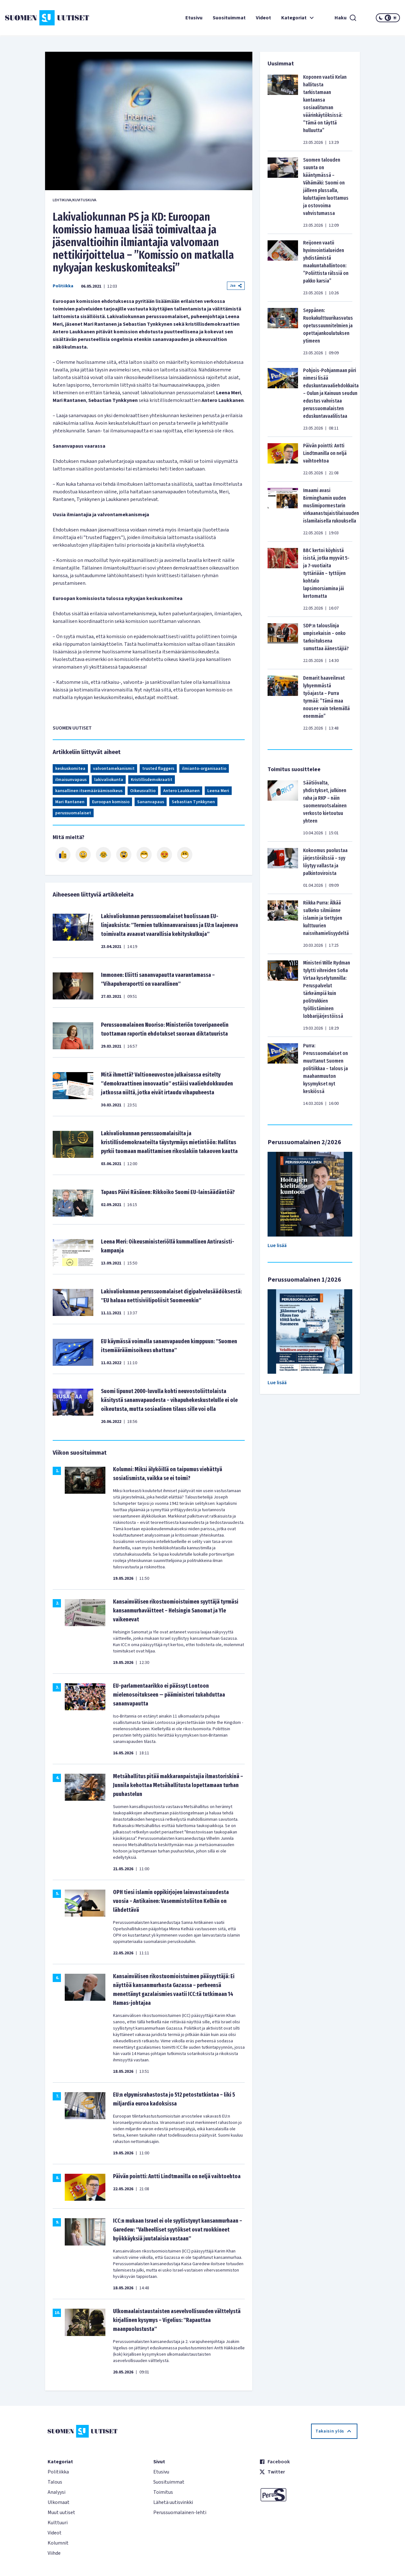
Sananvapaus (150, 802)
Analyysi (56, 2492)
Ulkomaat (59, 2502)
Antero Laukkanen (181, 791)
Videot (263, 17)
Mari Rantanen (69, 802)
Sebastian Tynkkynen (193, 802)
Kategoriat (298, 18)
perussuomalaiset (73, 813)
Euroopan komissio (110, 802)
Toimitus (163, 2492)
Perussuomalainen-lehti (179, 2512)
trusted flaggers (158, 768)
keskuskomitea (70, 768)
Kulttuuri (58, 2522)
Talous (55, 2482)
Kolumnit (58, 2542)
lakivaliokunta (108, 780)
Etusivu (193, 17)
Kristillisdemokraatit (151, 780)
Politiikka (63, 286)
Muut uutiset (61, 2512)
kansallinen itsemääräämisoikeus (89, 791)
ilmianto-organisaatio (204, 768)
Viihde (54, 2553)
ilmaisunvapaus (71, 780)
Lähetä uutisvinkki (173, 2502)
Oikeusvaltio (143, 791)
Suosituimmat (229, 17)
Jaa (236, 285)
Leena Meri (218, 791)
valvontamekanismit (114, 768)
